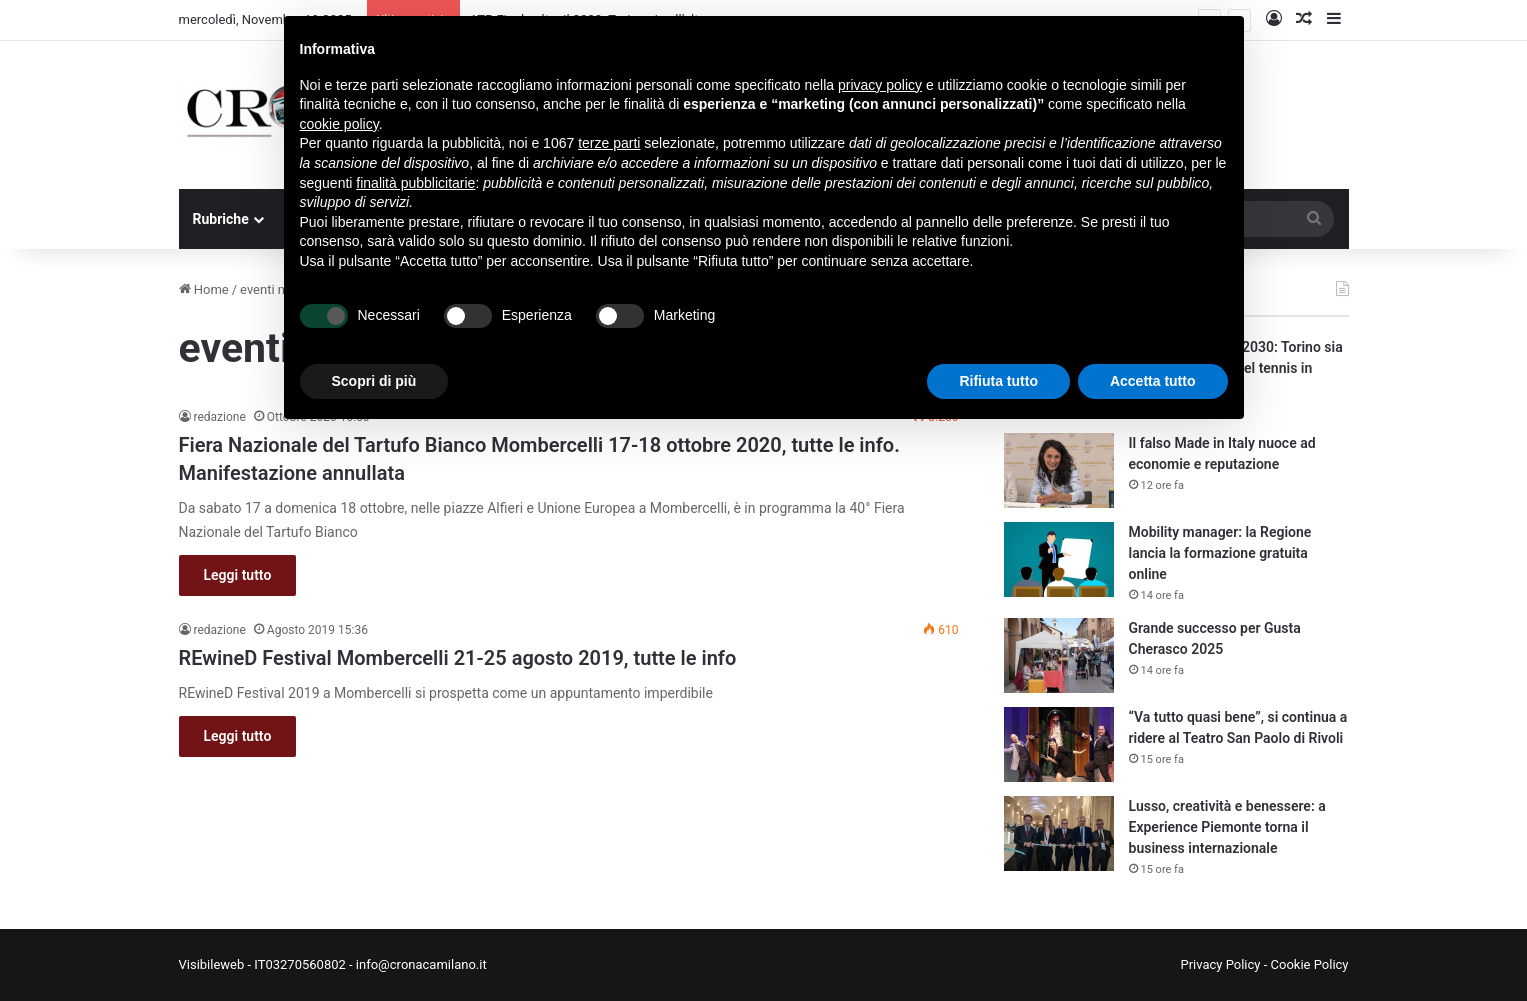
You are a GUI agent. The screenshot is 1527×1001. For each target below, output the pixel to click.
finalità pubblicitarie (415, 183)
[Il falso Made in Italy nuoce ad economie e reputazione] (1059, 470)
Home (204, 289)
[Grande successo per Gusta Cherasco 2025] (1059, 655)
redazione (220, 417)
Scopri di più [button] (374, 381)
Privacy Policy (1220, 964)
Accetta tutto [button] (1153, 381)
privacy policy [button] (880, 85)
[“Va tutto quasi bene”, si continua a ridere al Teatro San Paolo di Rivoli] (1059, 744)
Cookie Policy (1310, 964)
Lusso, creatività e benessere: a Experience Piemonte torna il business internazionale (1227, 827)
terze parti (609, 143)
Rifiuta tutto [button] (998, 381)
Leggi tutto (238, 575)
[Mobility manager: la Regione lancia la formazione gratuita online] (1059, 559)
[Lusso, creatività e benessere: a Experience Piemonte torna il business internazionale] (1059, 833)
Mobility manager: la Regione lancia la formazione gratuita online (1220, 553)
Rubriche (221, 219)
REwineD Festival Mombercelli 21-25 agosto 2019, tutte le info (458, 658)
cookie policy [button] (339, 124)
